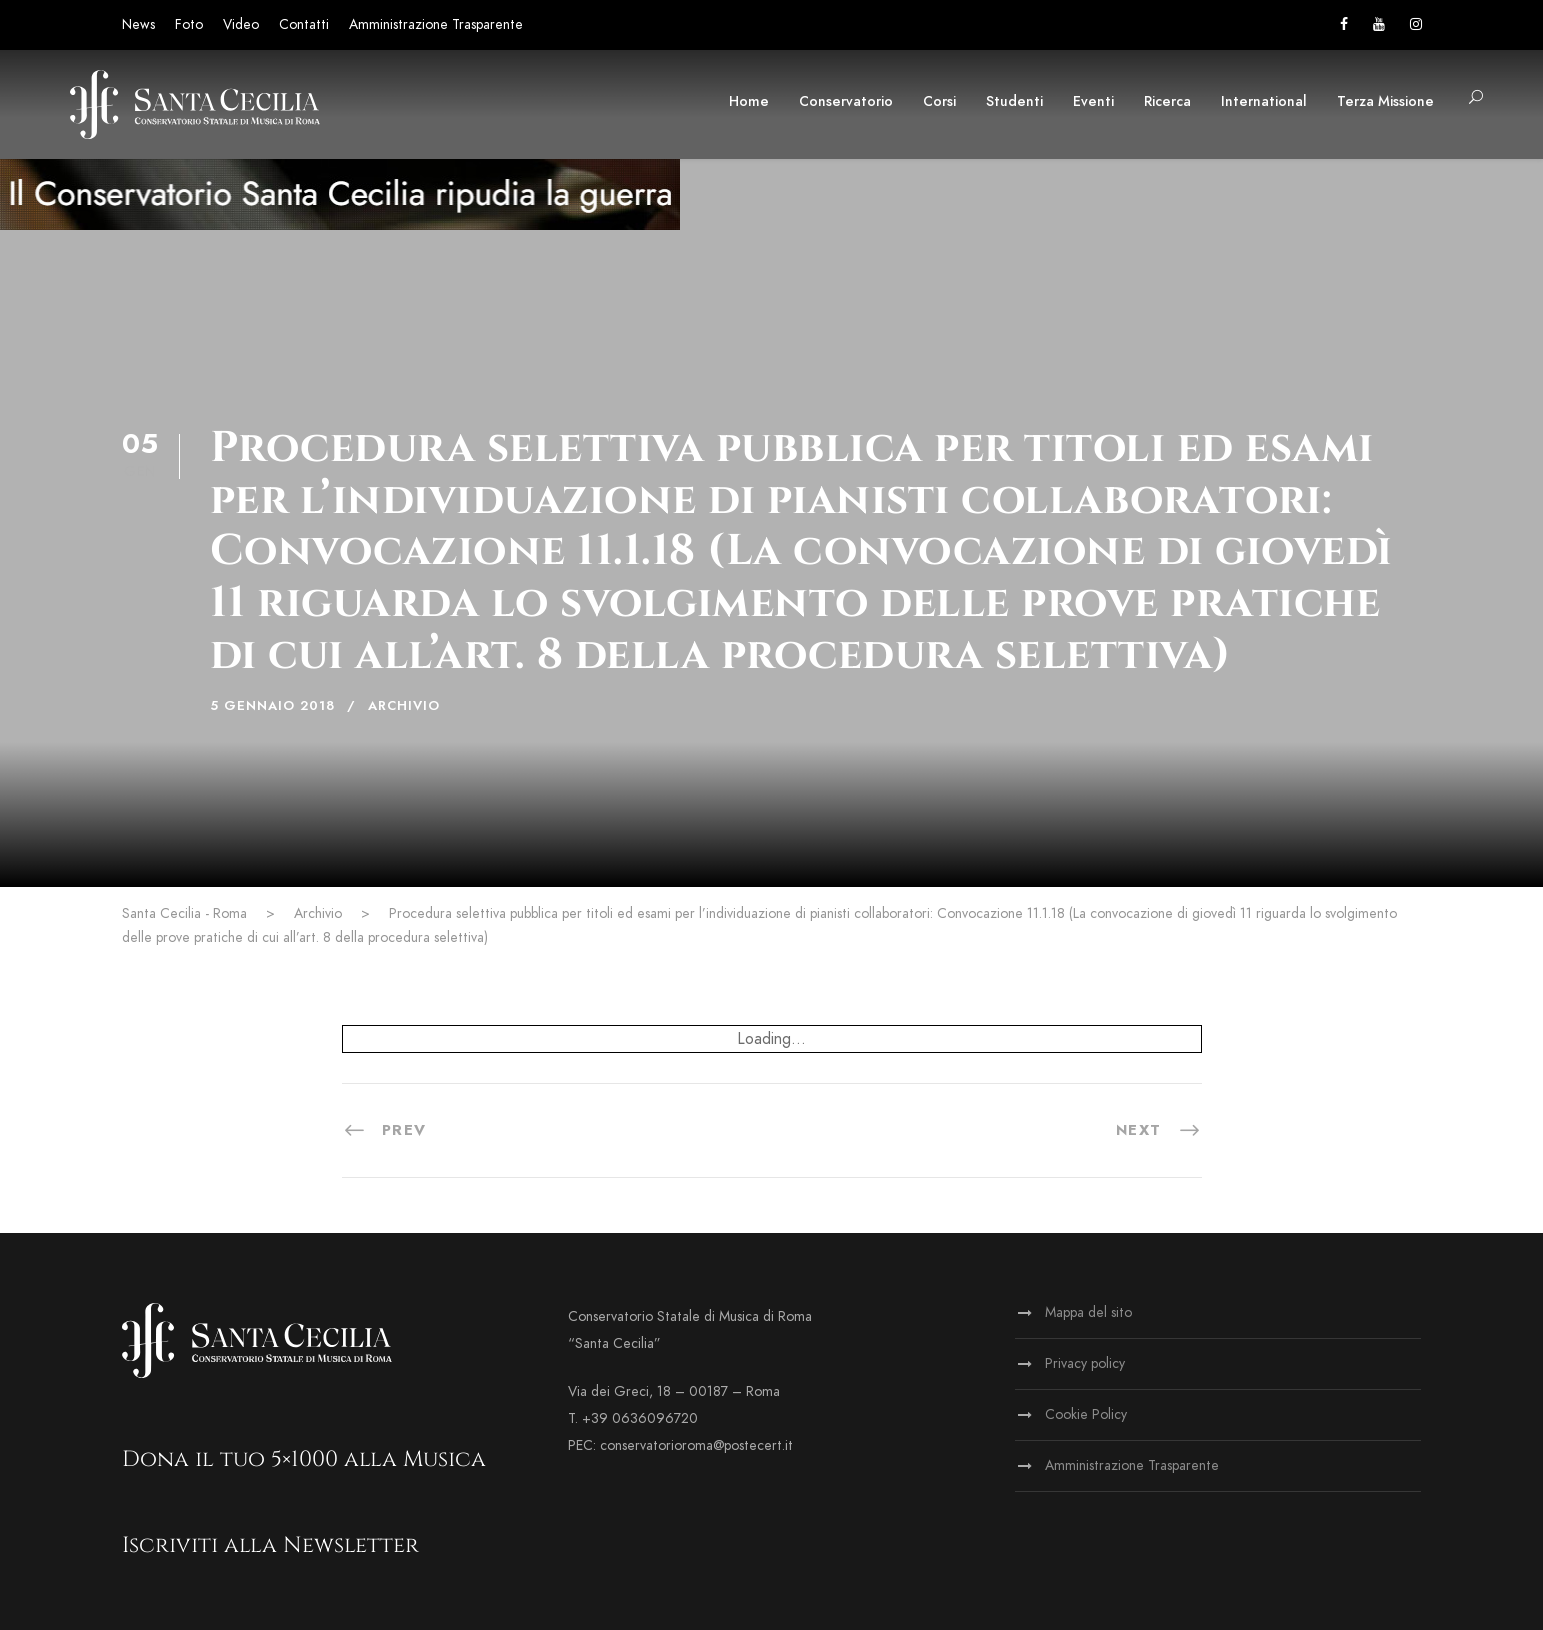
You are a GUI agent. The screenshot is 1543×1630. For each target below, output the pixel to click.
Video (241, 24)
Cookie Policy (1086, 1414)
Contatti (304, 24)
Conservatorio (846, 101)
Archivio (404, 706)
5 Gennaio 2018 (272, 706)
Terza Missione (1385, 101)
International (1264, 101)
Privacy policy (1085, 1363)
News (138, 24)
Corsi (939, 101)
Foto (189, 24)
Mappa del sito (1088, 1312)
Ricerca (1167, 101)
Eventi (1093, 101)
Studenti (1014, 101)
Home (749, 101)
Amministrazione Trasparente (436, 24)
